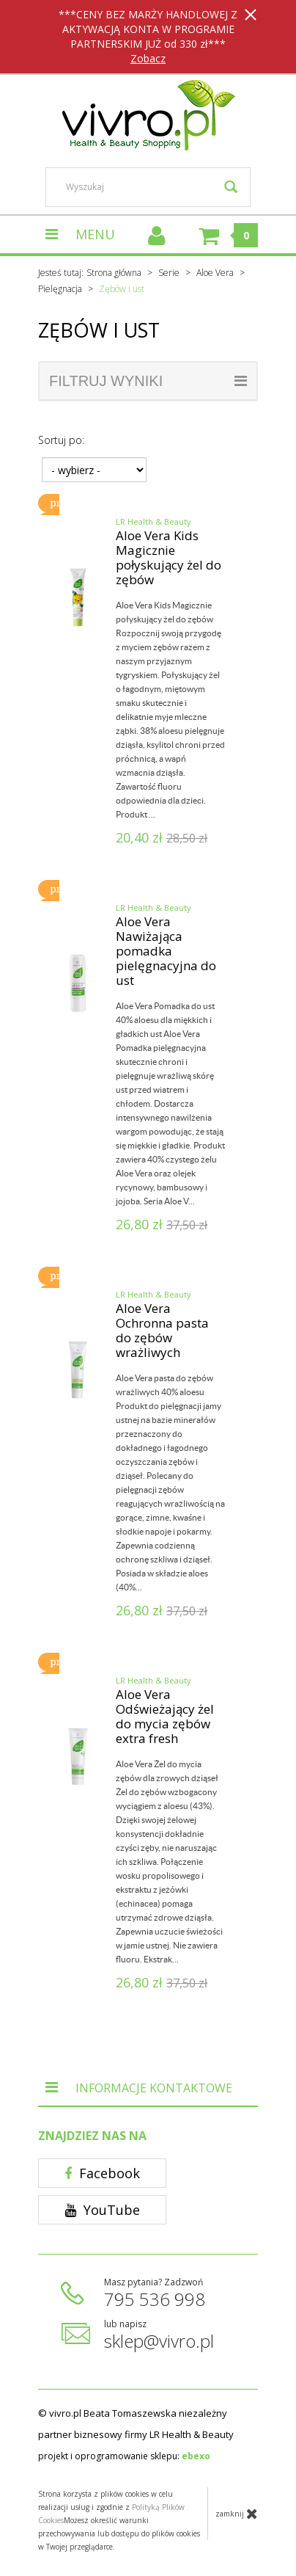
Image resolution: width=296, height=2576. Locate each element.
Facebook (102, 2173)
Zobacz (148, 58)
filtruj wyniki (148, 381)
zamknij (236, 2513)
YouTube (102, 2210)
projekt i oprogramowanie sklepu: (124, 2456)
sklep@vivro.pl (159, 2340)
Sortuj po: (61, 440)
